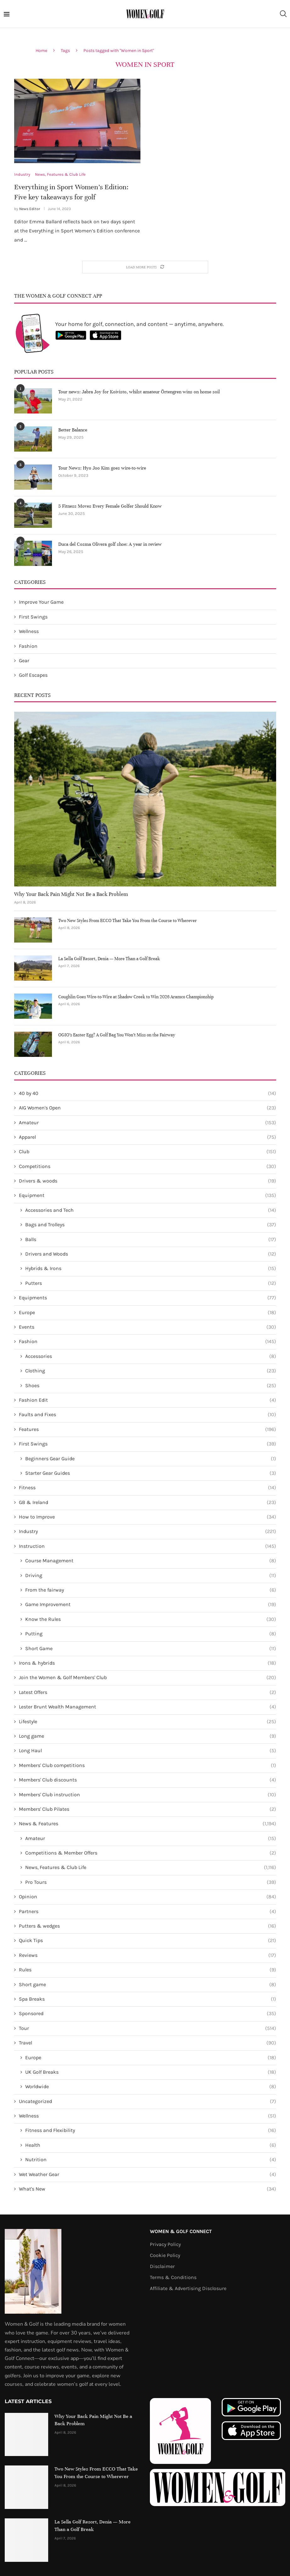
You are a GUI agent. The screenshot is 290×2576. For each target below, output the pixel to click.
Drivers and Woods (150, 1254)
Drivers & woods (147, 1180)
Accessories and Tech (150, 1210)
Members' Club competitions (147, 1765)
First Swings (33, 617)
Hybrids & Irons (150, 1268)
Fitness (147, 1487)
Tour (147, 2028)
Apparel (147, 1137)
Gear (24, 661)
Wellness (29, 631)
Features (147, 1429)
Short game (147, 1984)
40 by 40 (147, 1093)
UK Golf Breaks (150, 2072)
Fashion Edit (147, 1400)
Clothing (150, 1370)
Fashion (28, 646)
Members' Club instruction (147, 1794)
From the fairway (150, 1590)
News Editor (29, 209)
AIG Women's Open (147, 1107)
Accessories (150, 1356)
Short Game (150, 1648)
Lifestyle (147, 1721)
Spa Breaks (147, 1999)
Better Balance (72, 430)
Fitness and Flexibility (150, 2130)
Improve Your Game (41, 602)
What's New (147, 2189)
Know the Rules (150, 1619)
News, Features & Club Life (150, 1867)
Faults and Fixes (147, 1414)
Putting (150, 1633)
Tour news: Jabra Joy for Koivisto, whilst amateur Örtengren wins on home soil (139, 392)
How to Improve (147, 1516)
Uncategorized (147, 2101)
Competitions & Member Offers (150, 1852)
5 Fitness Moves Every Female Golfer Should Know (110, 506)
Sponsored (147, 2013)
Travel (147, 2042)
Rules (147, 1969)
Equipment (147, 1195)
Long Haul (147, 1750)
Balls (150, 1239)
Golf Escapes (33, 675)
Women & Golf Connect (181, 2231)
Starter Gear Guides (150, 1473)
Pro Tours (150, 1882)
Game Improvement (150, 1604)
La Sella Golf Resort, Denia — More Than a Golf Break (109, 958)
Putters (150, 1283)
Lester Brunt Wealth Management (147, 1706)
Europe (147, 1312)
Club (147, 1151)
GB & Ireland (147, 1502)
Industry (147, 1531)
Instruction (147, 1546)
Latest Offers (147, 1692)
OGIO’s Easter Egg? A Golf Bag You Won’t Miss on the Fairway (116, 1035)
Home (41, 50)
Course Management (150, 1560)
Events (147, 1327)
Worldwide (150, 2086)
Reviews (147, 1955)
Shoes (150, 1385)
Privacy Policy (165, 2244)
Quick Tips (147, 1940)
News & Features (147, 1823)
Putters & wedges (147, 1926)
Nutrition (150, 2159)
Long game (147, 1736)
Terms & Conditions (173, 2277)
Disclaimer (162, 2266)
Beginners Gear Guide (150, 1458)
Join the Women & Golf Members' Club (147, 1677)
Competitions (147, 1166)
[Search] (283, 14)
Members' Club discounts (147, 1779)
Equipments (147, 1297)
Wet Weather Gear (147, 2174)
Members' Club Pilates (147, 1809)
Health (150, 2145)
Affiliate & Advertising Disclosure (188, 2288)
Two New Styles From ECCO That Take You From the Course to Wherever (127, 920)
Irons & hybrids (147, 1663)
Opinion (147, 1896)
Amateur (147, 1122)
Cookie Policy (165, 2255)
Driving (150, 1575)
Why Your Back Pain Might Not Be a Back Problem (71, 894)
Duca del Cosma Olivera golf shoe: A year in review (110, 544)
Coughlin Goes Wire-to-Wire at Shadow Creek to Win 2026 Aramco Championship (135, 997)
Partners (147, 1911)
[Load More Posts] (145, 267)
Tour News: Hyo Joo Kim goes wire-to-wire (102, 468)
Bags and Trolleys (150, 1224)
